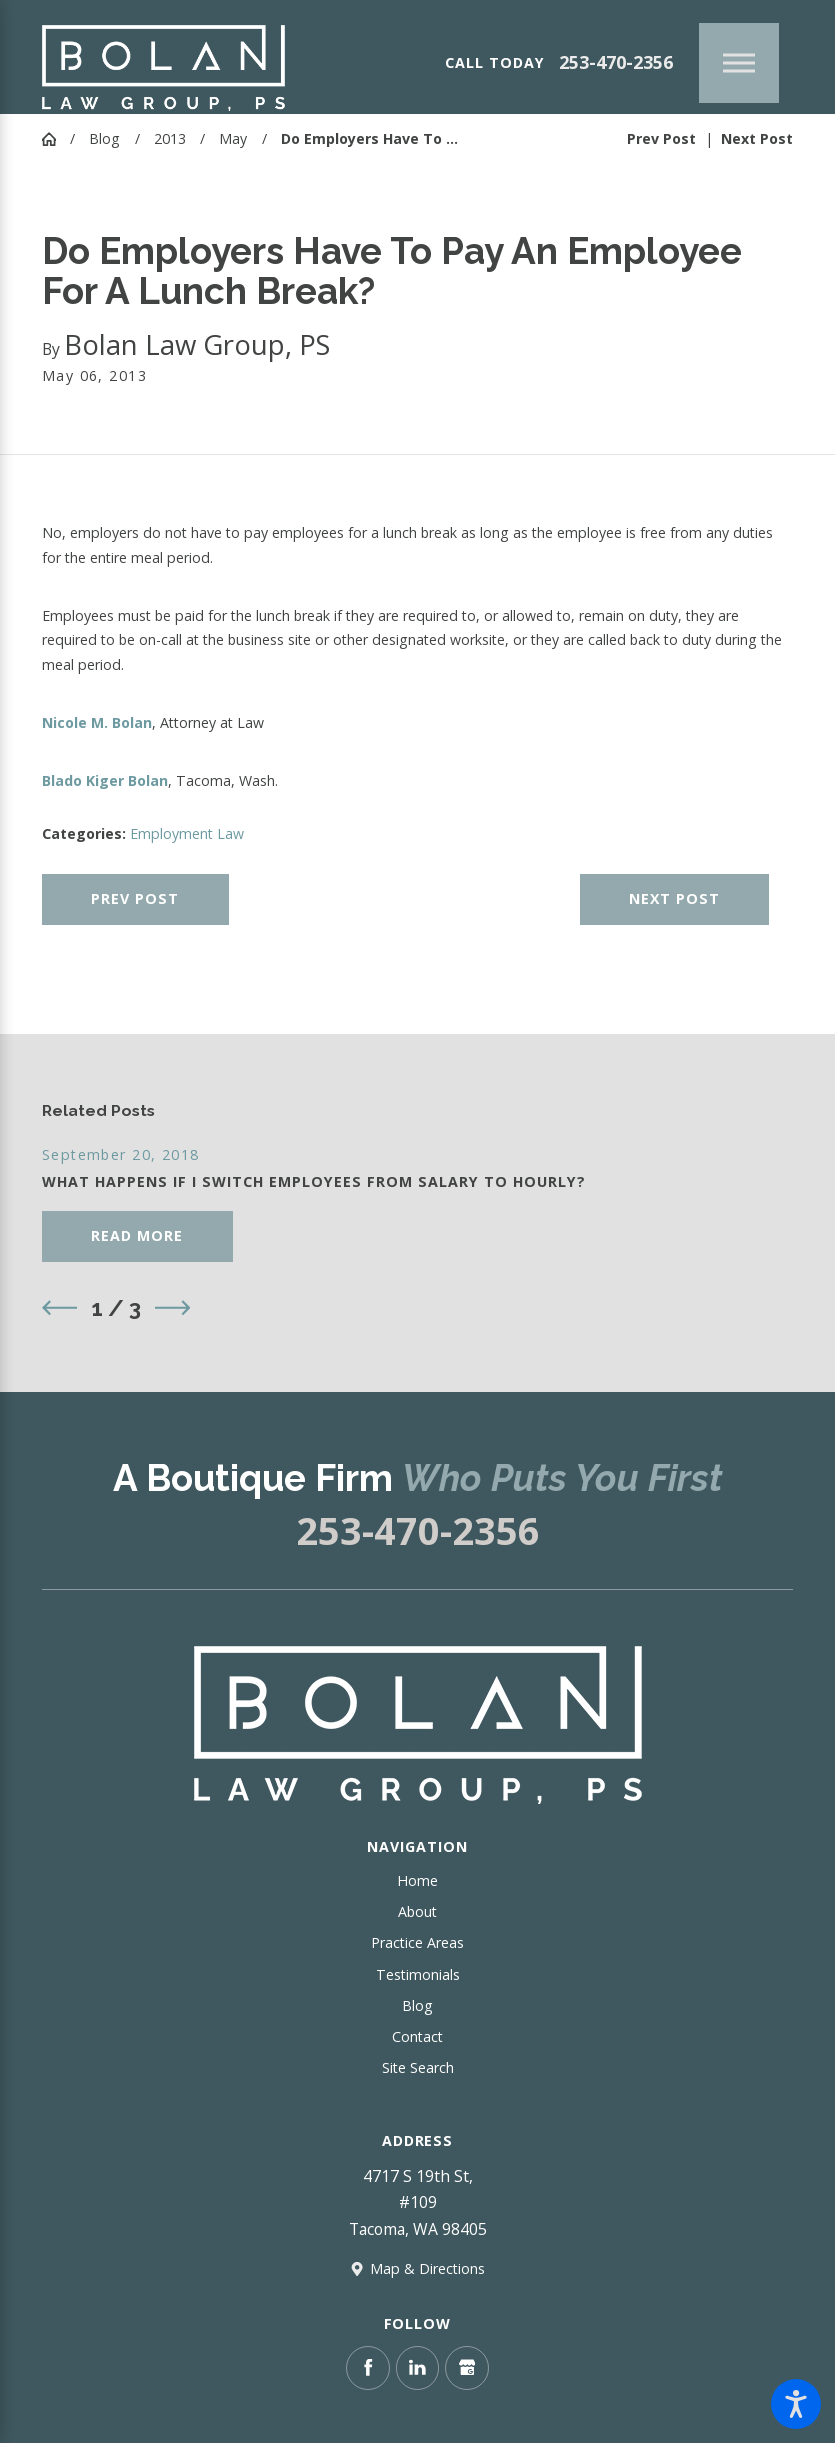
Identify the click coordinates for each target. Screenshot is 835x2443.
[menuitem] (417, 1881)
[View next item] (173, 1308)
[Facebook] (368, 2368)
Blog (104, 138)
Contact (417, 2036)
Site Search (418, 2067)
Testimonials (418, 1974)
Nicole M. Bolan (97, 722)
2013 (170, 138)
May (233, 138)
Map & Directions (427, 2268)
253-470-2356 (616, 62)
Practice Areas (417, 1942)
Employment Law (187, 833)
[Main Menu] (739, 63)
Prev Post (135, 898)
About (417, 1911)
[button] (796, 2404)
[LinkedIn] (418, 2368)
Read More (137, 1235)
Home (417, 1880)
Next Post (674, 898)
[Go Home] (56, 139)
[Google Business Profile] (467, 2368)
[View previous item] (60, 1308)
